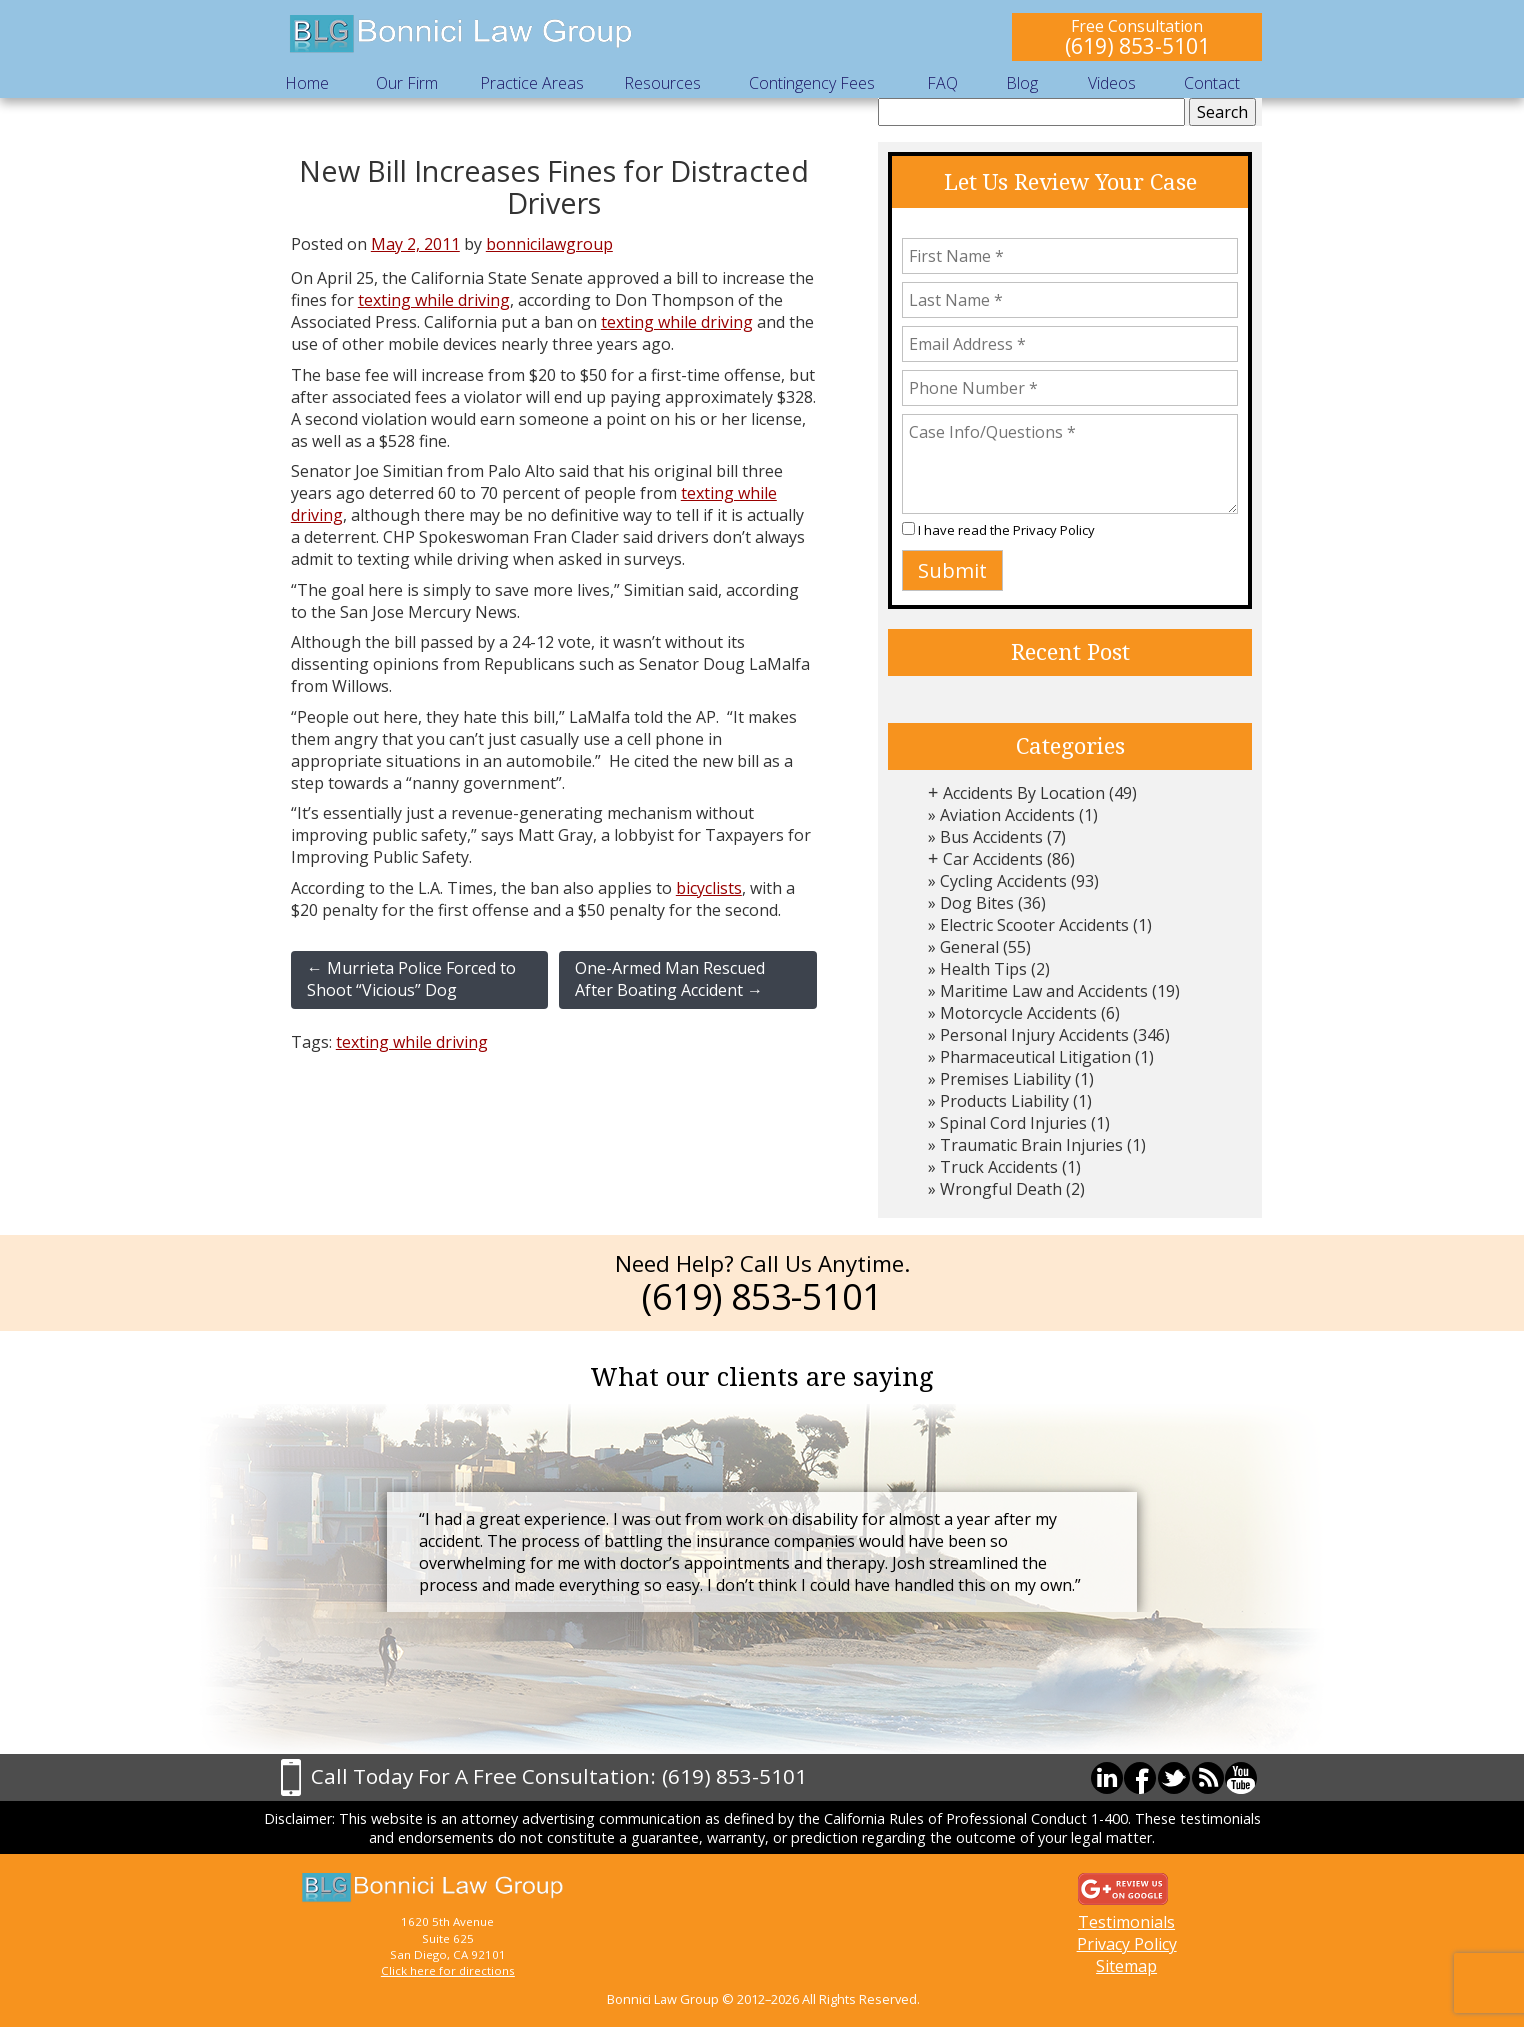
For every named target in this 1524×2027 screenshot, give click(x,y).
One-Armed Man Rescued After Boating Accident (670, 979)
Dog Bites (977, 903)
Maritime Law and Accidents (1044, 991)
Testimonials (1126, 1922)
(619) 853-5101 (1137, 45)
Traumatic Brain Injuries (1031, 1145)
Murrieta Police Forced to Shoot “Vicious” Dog (411, 979)
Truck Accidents (999, 1167)
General (969, 947)
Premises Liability (1005, 1079)
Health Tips (983, 969)
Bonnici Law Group (462, 34)
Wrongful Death (1001, 1189)
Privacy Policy (1054, 530)
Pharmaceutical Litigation (1035, 1057)
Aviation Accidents (1007, 815)
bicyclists (709, 888)
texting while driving (434, 300)
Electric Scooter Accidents (1034, 925)
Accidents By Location (1024, 793)
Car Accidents (993, 859)
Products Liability (1004, 1101)
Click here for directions (448, 1970)
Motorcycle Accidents (1018, 1013)
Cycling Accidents (1003, 881)
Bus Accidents (991, 837)
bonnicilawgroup (549, 244)
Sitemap (1126, 1966)
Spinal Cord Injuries (1013, 1123)
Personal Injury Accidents (1034, 1035)
